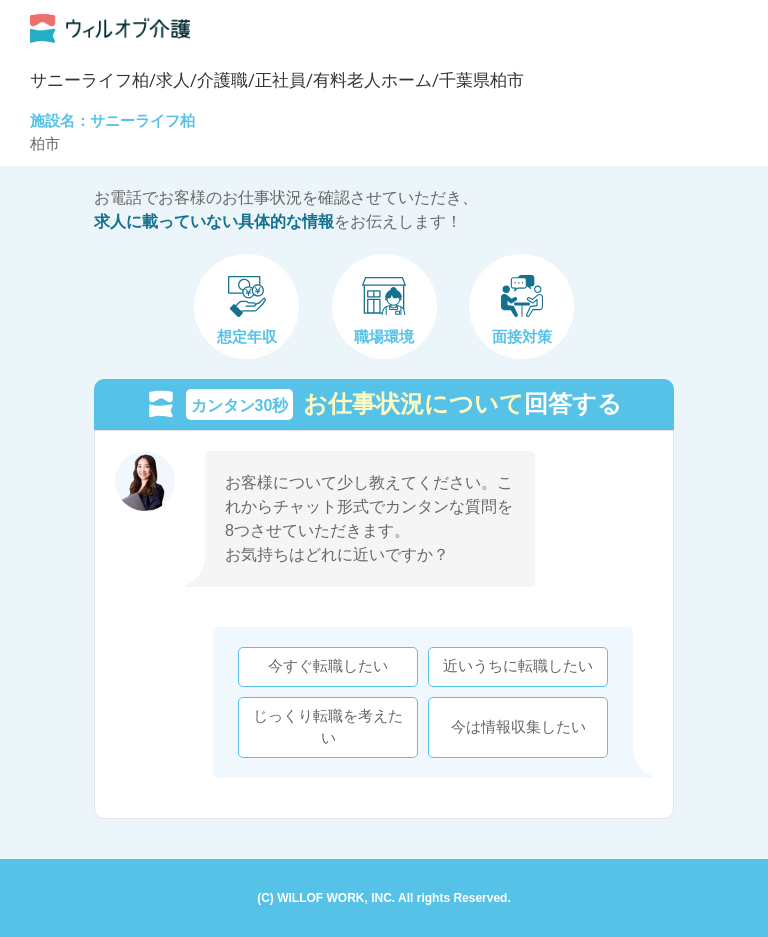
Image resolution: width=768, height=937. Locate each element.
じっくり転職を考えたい (328, 727)
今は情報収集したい (518, 727)
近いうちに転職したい (518, 666)
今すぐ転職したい (328, 666)
